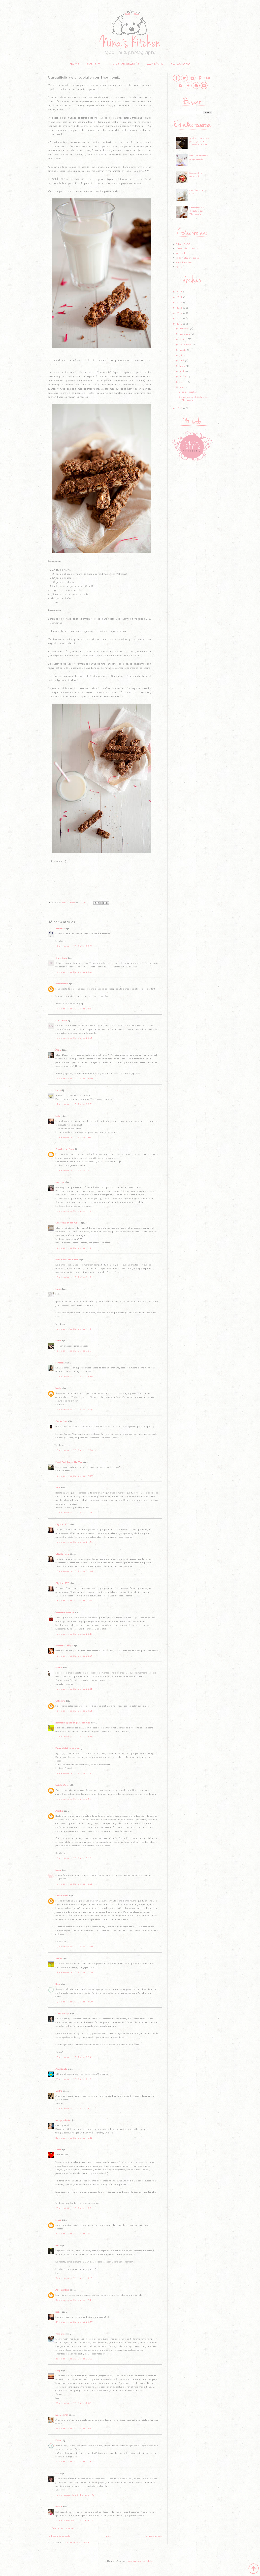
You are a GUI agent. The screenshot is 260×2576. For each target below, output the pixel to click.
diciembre (185, 328)
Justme (58, 1958)
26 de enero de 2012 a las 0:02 (73, 2402)
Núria (58, 1340)
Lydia (58, 1869)
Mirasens (59, 1362)
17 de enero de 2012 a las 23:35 (74, 1037)
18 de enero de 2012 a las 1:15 (73, 1210)
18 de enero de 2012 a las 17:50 (74, 1475)
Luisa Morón (61, 2414)
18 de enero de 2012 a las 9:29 (73, 1350)
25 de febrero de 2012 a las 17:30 (74, 2520)
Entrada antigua (154, 2535)
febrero (184, 381)
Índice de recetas (124, 64)
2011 (179, 408)
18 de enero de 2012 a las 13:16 (74, 1376)
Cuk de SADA (183, 244)
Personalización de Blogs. (140, 2560)
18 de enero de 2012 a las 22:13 (74, 1633)
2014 (179, 313)
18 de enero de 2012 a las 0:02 (73, 1137)
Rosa (57, 1984)
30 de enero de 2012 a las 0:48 (73, 2461)
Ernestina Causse (64, 1645)
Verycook (180, 253)
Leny (57, 2370)
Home (74, 64)
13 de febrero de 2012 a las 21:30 (74, 2494)
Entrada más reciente (59, 2535)
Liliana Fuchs (61, 1895)
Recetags (180, 266)
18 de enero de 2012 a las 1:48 (73, 1247)
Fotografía (180, 64)
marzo (183, 376)
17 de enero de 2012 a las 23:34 (74, 1008)
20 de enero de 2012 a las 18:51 (74, 2208)
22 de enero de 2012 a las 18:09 (74, 2277)
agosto (183, 349)
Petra (58, 1090)
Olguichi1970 (62, 1524)
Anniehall (60, 928)
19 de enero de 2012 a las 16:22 (74, 1883)
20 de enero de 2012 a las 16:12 (74, 2137)
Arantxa (59, 1810)
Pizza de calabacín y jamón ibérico (199, 157)
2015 (179, 307)
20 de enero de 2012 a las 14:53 (74, 2108)
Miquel (58, 1667)
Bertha (58, 2090)
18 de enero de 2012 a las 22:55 (74, 1688)
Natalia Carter (62, 1785)
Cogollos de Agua (64, 1149)
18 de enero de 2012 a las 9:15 (73, 1328)
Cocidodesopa (62, 2013)
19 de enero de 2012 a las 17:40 (74, 1946)
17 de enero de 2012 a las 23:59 (74, 1104)
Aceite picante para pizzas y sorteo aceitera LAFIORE (199, 141)
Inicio (108, 2535)
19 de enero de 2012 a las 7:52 (73, 1798)
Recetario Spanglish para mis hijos (72, 1722)
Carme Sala (61, 1421)
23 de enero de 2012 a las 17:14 (74, 2299)
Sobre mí (94, 64)
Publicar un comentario (63, 2528)
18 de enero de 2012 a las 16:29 (74, 1409)
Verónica (59, 2333)
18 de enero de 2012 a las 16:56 (74, 1449)
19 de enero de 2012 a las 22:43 (74, 2057)
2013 (179, 318)
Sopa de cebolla (187, 391)
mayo (183, 365)
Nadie (58, 1388)
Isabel (58, 1116)
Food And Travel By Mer (68, 1461)
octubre (184, 339)
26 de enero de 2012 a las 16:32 (74, 2428)
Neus (58, 1288)
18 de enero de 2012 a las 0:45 (73, 1170)
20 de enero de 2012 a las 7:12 (73, 2079)
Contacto (155, 64)
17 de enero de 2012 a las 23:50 (74, 1078)
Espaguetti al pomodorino (195, 174)
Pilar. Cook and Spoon (66, 1259)
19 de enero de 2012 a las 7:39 (73, 1773)
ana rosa (59, 1182)
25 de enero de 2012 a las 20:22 (74, 2358)
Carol (58, 2149)
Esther (58, 2440)
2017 (179, 297)
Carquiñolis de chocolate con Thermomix (196, 210)
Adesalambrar (62, 2289)
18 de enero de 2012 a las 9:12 (73, 1277)
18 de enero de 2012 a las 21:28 (74, 1512)
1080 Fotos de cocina (187, 257)
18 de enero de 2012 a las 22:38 (74, 1655)
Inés (57, 2245)
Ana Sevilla (61, 2068)
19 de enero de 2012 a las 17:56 (74, 1972)
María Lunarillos (184, 262)
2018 (179, 291)
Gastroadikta (61, 983)
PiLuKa (58, 2506)
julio (182, 355)
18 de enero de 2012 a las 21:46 (74, 1541)
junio (182, 360)
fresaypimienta (62, 2120)
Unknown (60, 1700)
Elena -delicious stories (67, 1748)
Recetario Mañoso (64, 1612)
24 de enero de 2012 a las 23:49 (74, 2321)
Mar (57, 2473)
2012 (179, 323)
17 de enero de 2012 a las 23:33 (74, 971)
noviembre (185, 333)
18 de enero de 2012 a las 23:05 (74, 1710)
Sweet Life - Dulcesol (187, 248)
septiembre (186, 344)
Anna (58, 1049)
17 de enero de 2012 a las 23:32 (74, 946)
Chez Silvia (61, 957)
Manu (58, 2219)
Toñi (57, 1487)
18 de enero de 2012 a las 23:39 (74, 1736)
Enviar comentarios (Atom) (76, 2542)
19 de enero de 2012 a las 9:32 (73, 1857)
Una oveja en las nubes (67, 1222)
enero (183, 387)
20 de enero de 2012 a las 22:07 (74, 2233)
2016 (179, 302)
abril (182, 371)
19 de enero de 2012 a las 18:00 (74, 2001)
